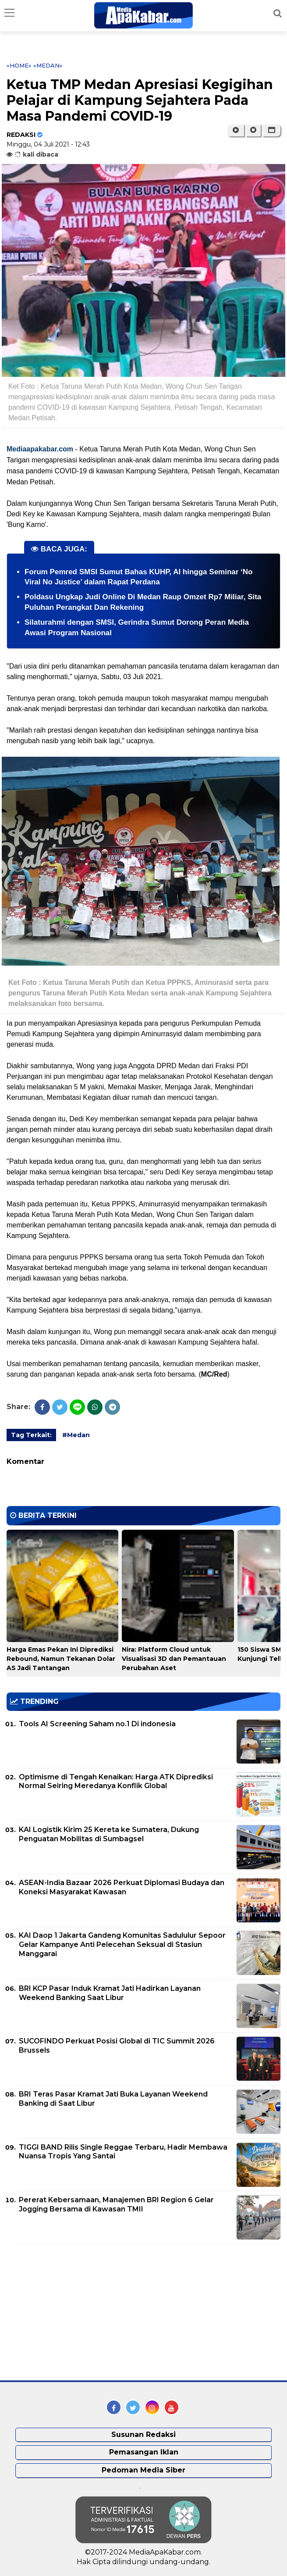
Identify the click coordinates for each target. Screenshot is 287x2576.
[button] (271, 130)
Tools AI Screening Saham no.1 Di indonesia (97, 1724)
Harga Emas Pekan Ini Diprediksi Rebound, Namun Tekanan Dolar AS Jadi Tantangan (61, 1659)
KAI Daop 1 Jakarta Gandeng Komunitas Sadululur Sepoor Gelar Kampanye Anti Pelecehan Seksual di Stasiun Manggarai (122, 1944)
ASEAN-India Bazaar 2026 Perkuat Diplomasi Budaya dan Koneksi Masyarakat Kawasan (121, 1887)
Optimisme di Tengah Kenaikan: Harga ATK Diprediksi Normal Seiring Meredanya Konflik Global (116, 1781)
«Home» (19, 65)
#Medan (76, 1435)
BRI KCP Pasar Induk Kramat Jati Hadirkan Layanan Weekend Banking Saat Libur (110, 1993)
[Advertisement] (72, 2312)
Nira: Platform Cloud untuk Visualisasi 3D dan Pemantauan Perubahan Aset (174, 1659)
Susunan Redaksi (143, 2434)
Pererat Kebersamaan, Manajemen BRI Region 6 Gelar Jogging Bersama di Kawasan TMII (116, 2204)
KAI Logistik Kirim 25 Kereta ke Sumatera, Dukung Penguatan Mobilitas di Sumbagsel (109, 1834)
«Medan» (48, 65)
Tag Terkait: (31, 1435)
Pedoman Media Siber (143, 2470)
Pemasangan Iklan (143, 2452)
